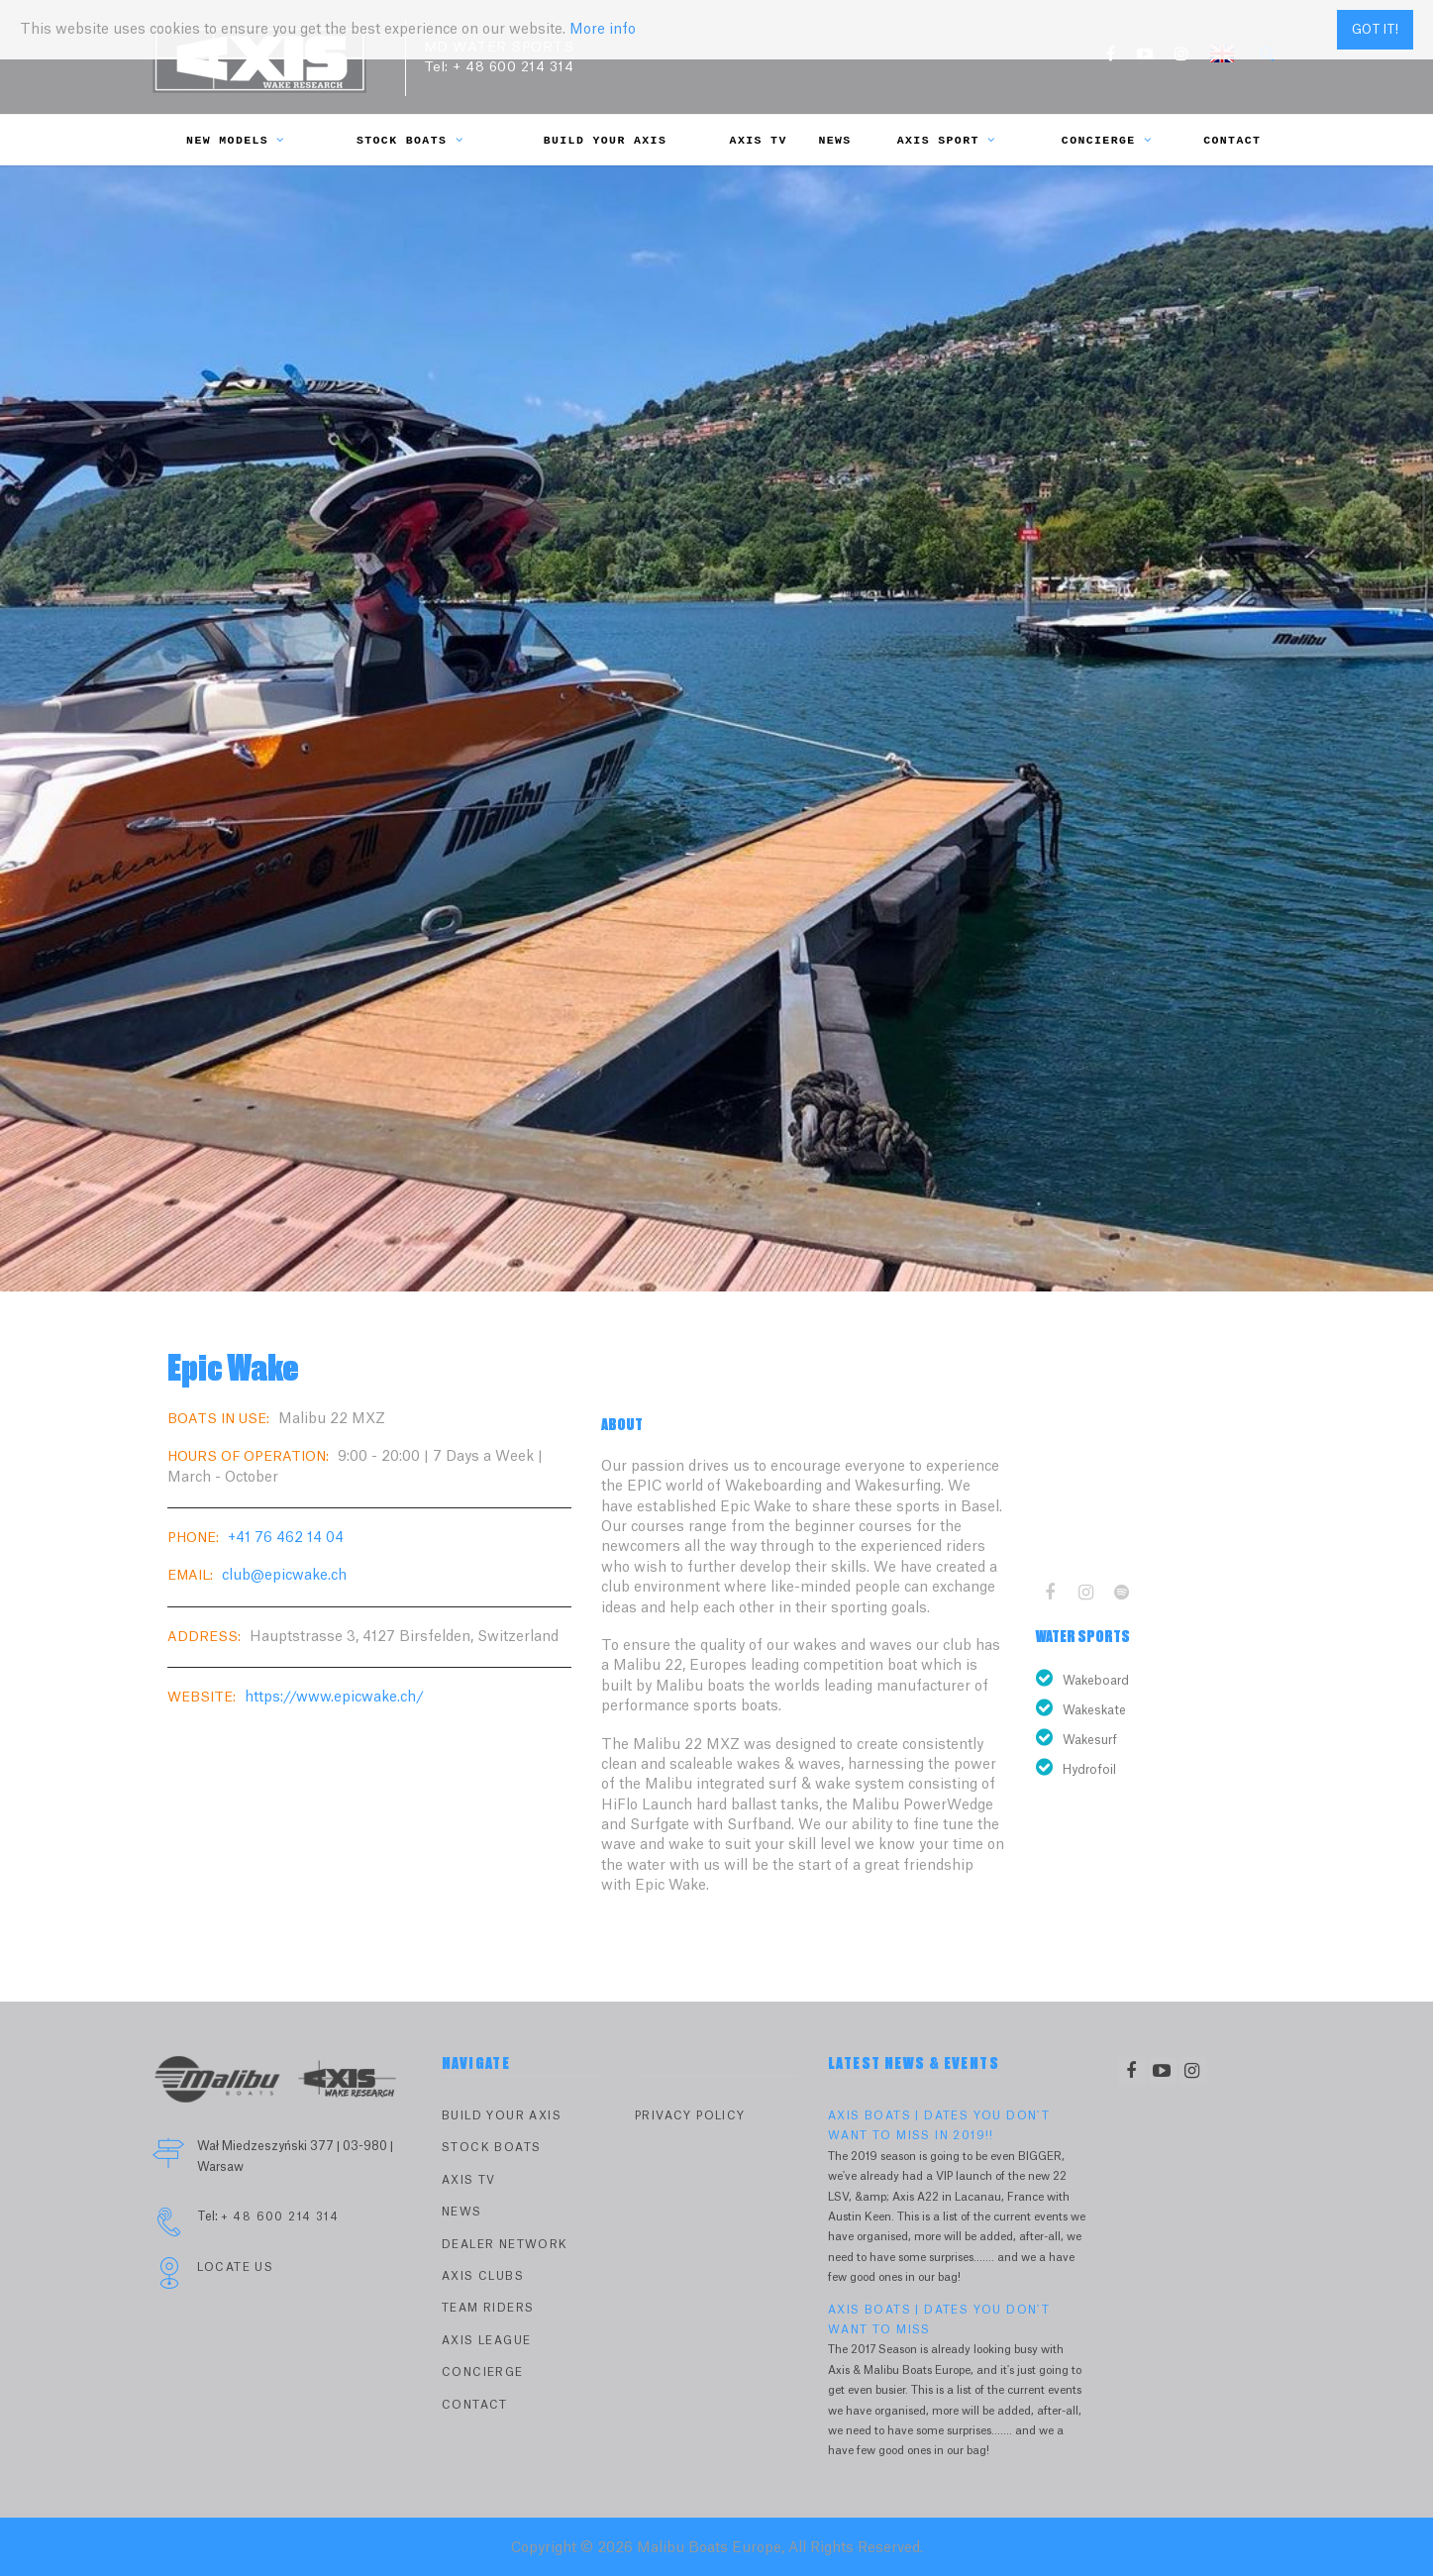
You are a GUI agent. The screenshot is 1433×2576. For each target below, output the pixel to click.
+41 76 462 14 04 (286, 1538)
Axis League (486, 2340)
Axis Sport (946, 140)
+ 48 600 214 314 (513, 66)
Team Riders (488, 2308)
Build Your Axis (605, 140)
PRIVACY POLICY (690, 2116)
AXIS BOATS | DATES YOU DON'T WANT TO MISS (939, 2320)
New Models (235, 140)
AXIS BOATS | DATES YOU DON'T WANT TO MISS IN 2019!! (939, 2126)
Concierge (1107, 140)
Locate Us (235, 2267)
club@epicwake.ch (284, 1576)
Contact (1232, 140)
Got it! (1375, 30)
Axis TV (758, 140)
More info (602, 30)
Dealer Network (505, 2244)
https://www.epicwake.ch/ (334, 1697)
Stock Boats (410, 140)
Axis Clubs (483, 2276)
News (834, 140)
